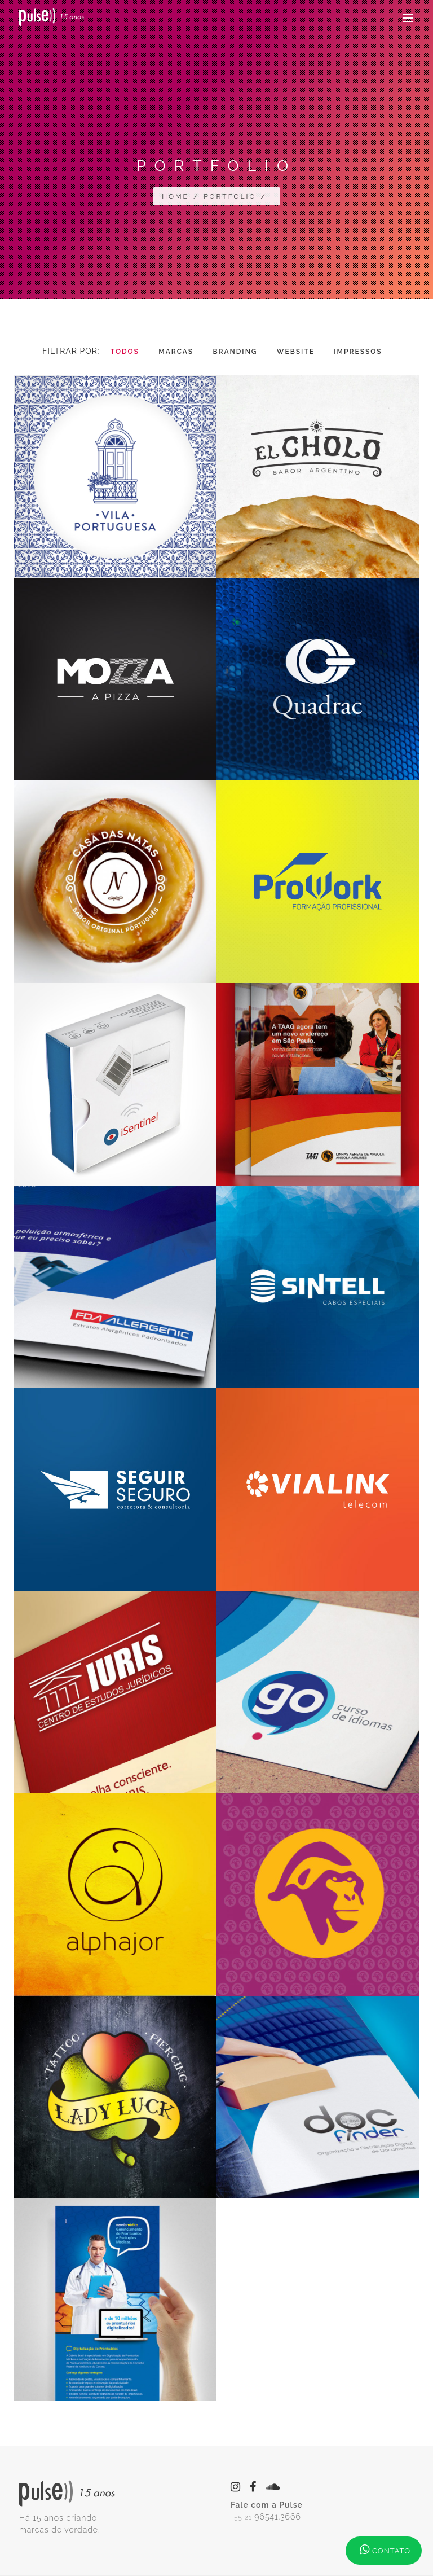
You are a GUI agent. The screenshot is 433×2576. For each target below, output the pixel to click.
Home (175, 196)
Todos (125, 352)
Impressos (358, 352)
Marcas (175, 352)
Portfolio (230, 196)
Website (296, 352)
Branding (235, 352)
